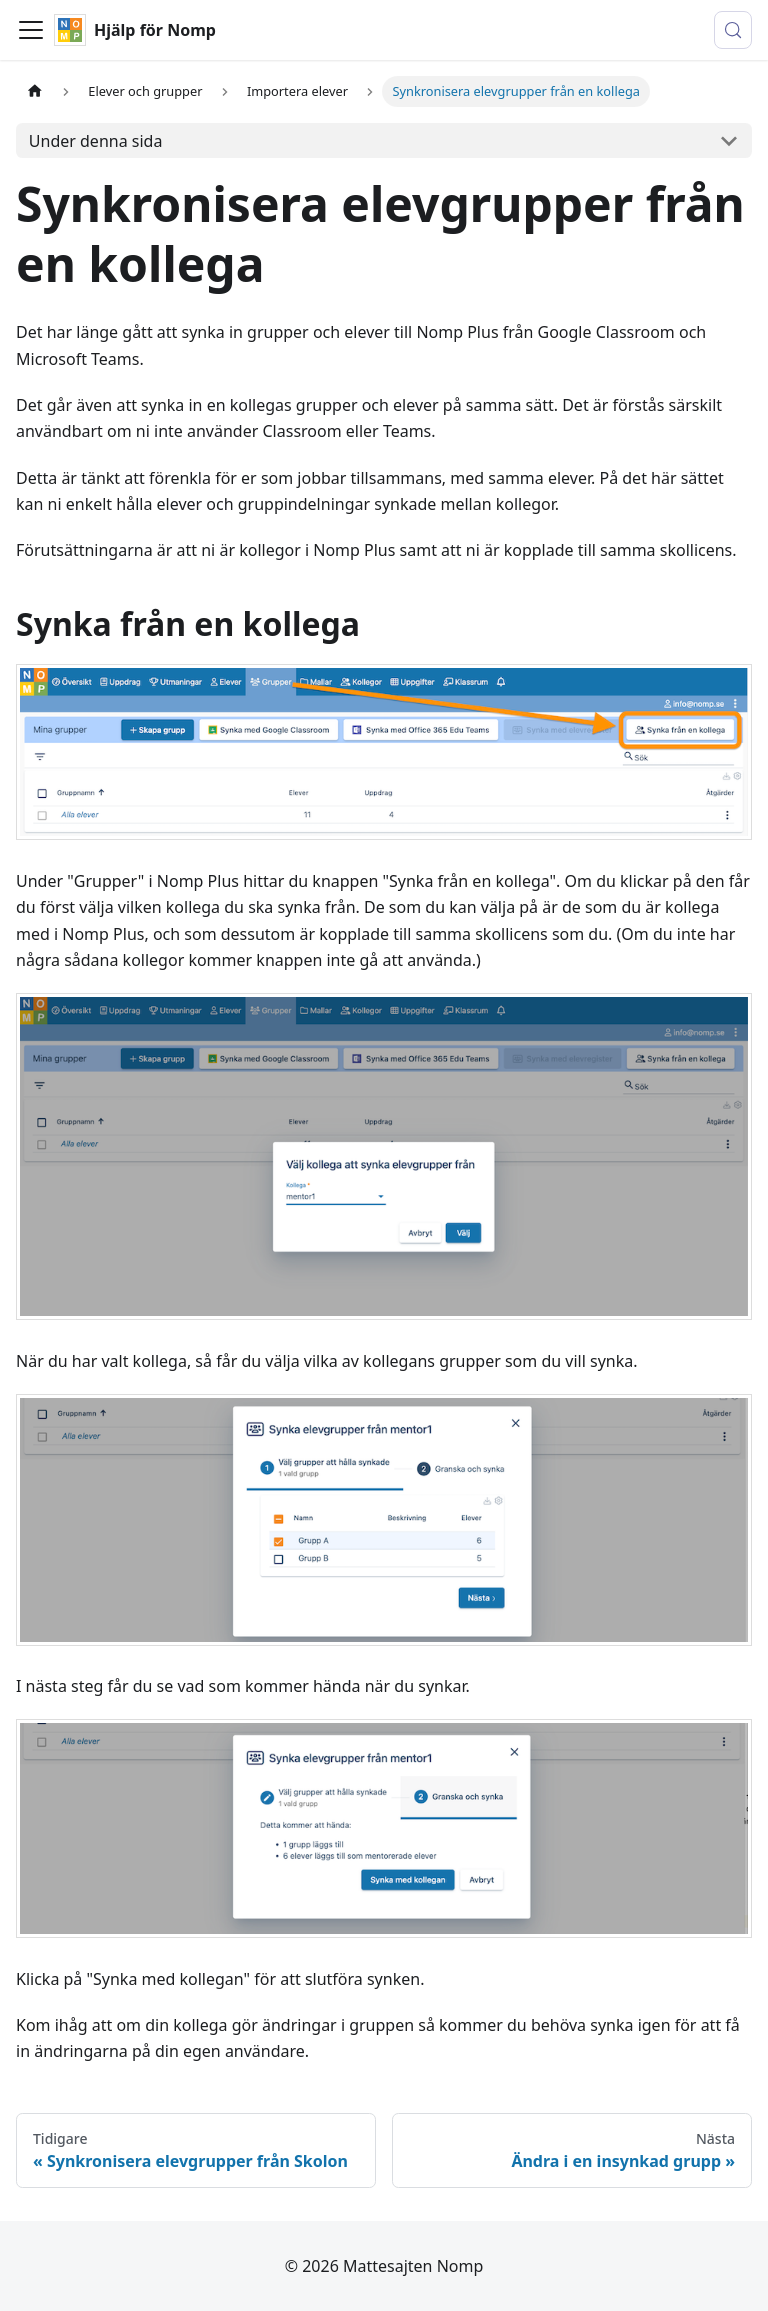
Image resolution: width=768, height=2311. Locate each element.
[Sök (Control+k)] (733, 30)
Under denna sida (96, 141)
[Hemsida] (35, 91)
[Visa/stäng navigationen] (31, 30)
